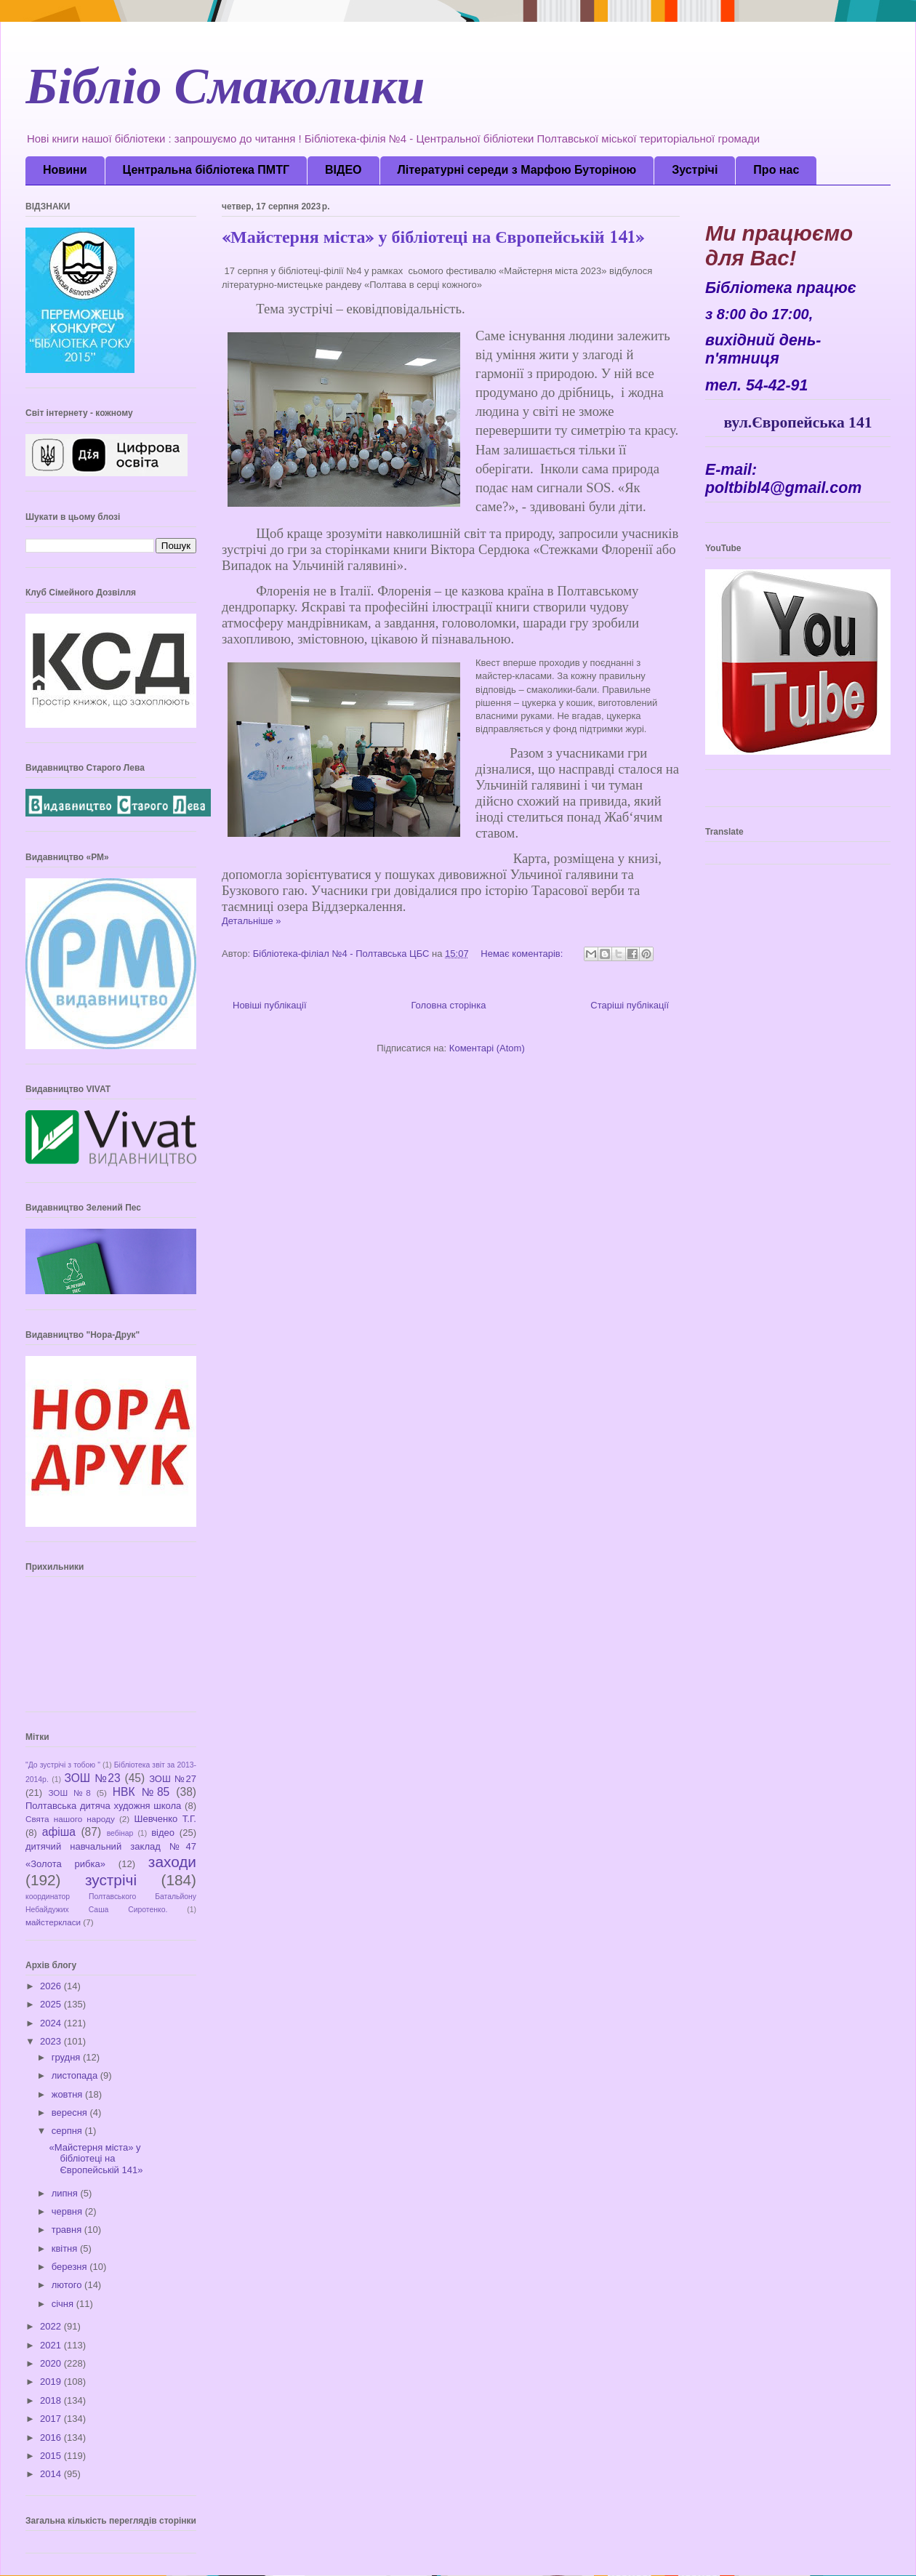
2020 (52, 2363)
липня (66, 2193)
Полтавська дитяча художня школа (103, 1805)
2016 (52, 2437)
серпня (68, 2130)
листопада (76, 2075)
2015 (52, 2455)
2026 (52, 1986)
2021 (52, 2345)
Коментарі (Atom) (487, 1048)
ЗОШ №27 (172, 1778)
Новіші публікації (270, 1005)
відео (162, 1832)
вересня (71, 2112)
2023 (52, 2041)
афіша (59, 1832)
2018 (52, 2400)
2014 (52, 2473)
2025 (52, 2004)
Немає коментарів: (523, 953)
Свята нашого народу (70, 1818)
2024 (52, 2023)
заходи (172, 1861)
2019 (52, 2381)
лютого (68, 2284)
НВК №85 (141, 1792)
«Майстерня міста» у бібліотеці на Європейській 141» (433, 240)
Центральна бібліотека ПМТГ (206, 170)
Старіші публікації (629, 1005)
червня (68, 2211)
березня (71, 2266)
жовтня (68, 2094)
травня (68, 2229)
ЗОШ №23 (92, 1778)
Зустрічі (695, 170)
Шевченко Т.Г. (165, 1818)
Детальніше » (251, 920)
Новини (65, 170)
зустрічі (111, 1879)
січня (64, 2303)
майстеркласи (53, 1922)
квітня (66, 2248)
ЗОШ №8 (69, 1792)
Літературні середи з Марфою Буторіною (517, 170)
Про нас (776, 170)
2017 (52, 2418)
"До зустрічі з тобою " (62, 1765)
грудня (67, 2057)
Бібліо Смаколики (225, 93)
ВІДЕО (343, 170)
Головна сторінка (448, 1005)
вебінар (120, 1833)
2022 (52, 2326)
